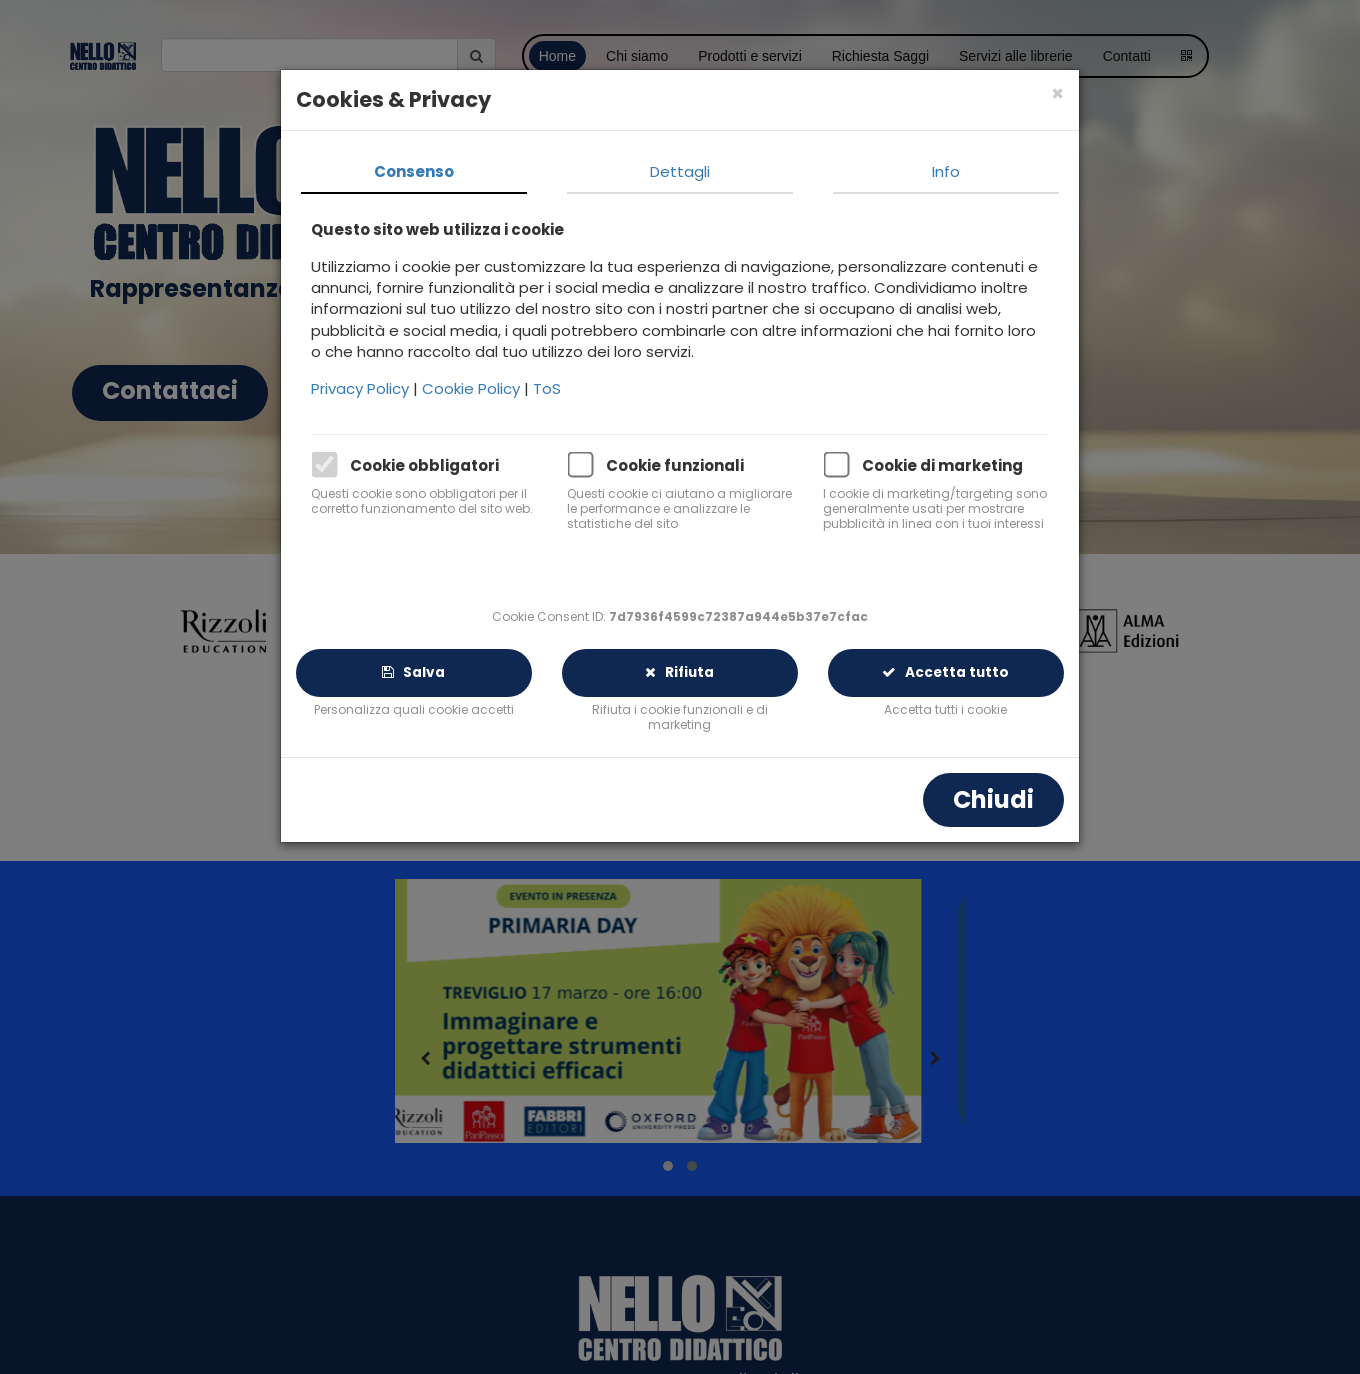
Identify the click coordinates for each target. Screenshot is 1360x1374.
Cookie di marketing (942, 465)
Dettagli (680, 171)
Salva (413, 672)
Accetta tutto (945, 672)
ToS (547, 388)
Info (946, 171)
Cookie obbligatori (424, 465)
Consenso (414, 171)
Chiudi (993, 799)
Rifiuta (679, 672)
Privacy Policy (362, 388)
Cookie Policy (473, 388)
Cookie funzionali (675, 465)
